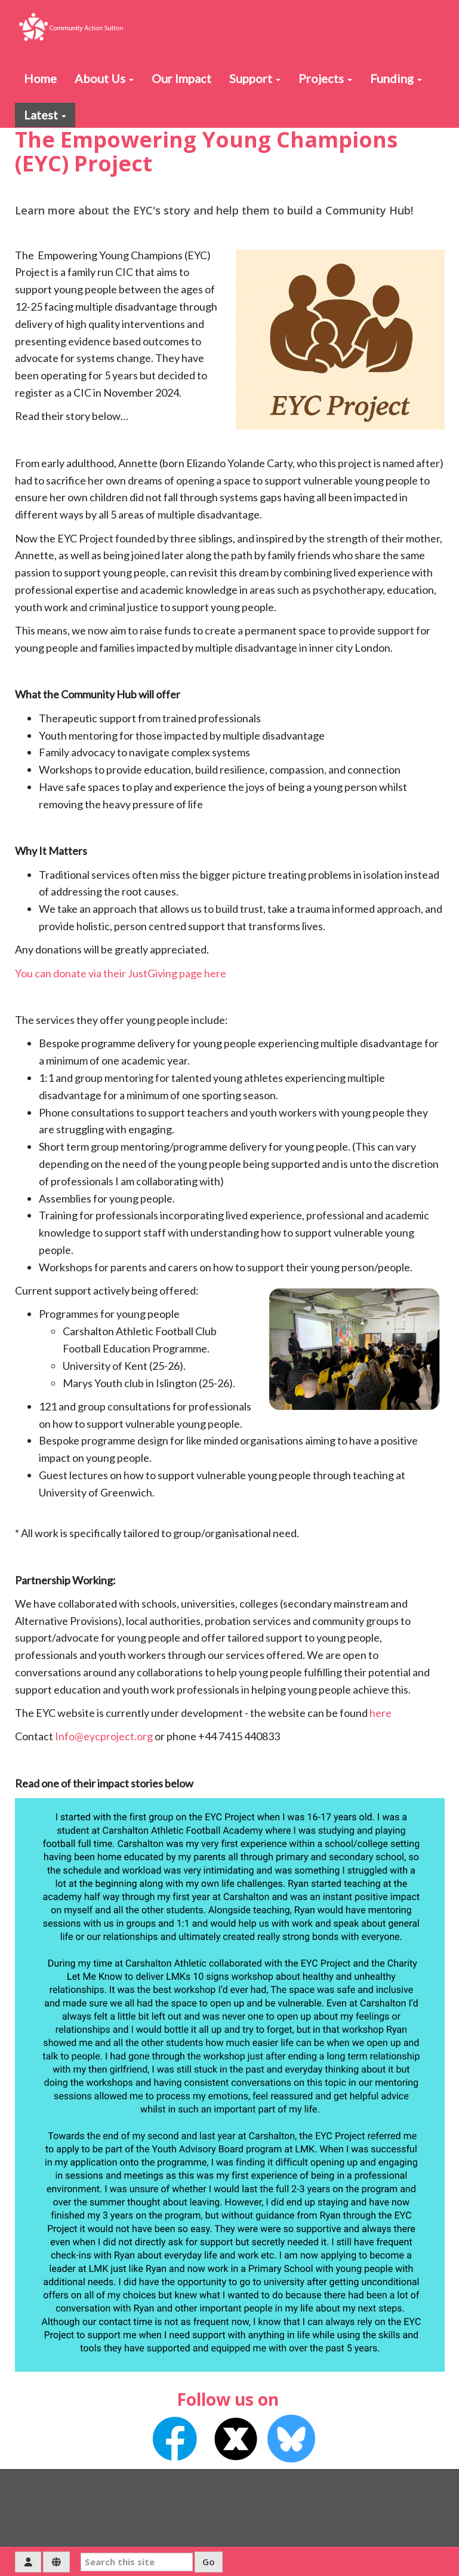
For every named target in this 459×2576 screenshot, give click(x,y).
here (381, 1712)
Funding (396, 78)
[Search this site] (137, 2562)
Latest (45, 115)
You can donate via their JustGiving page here (120, 973)
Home (40, 78)
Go (208, 2562)
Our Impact (181, 78)
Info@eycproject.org (104, 1736)
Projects (325, 78)
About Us (104, 78)
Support (255, 78)
